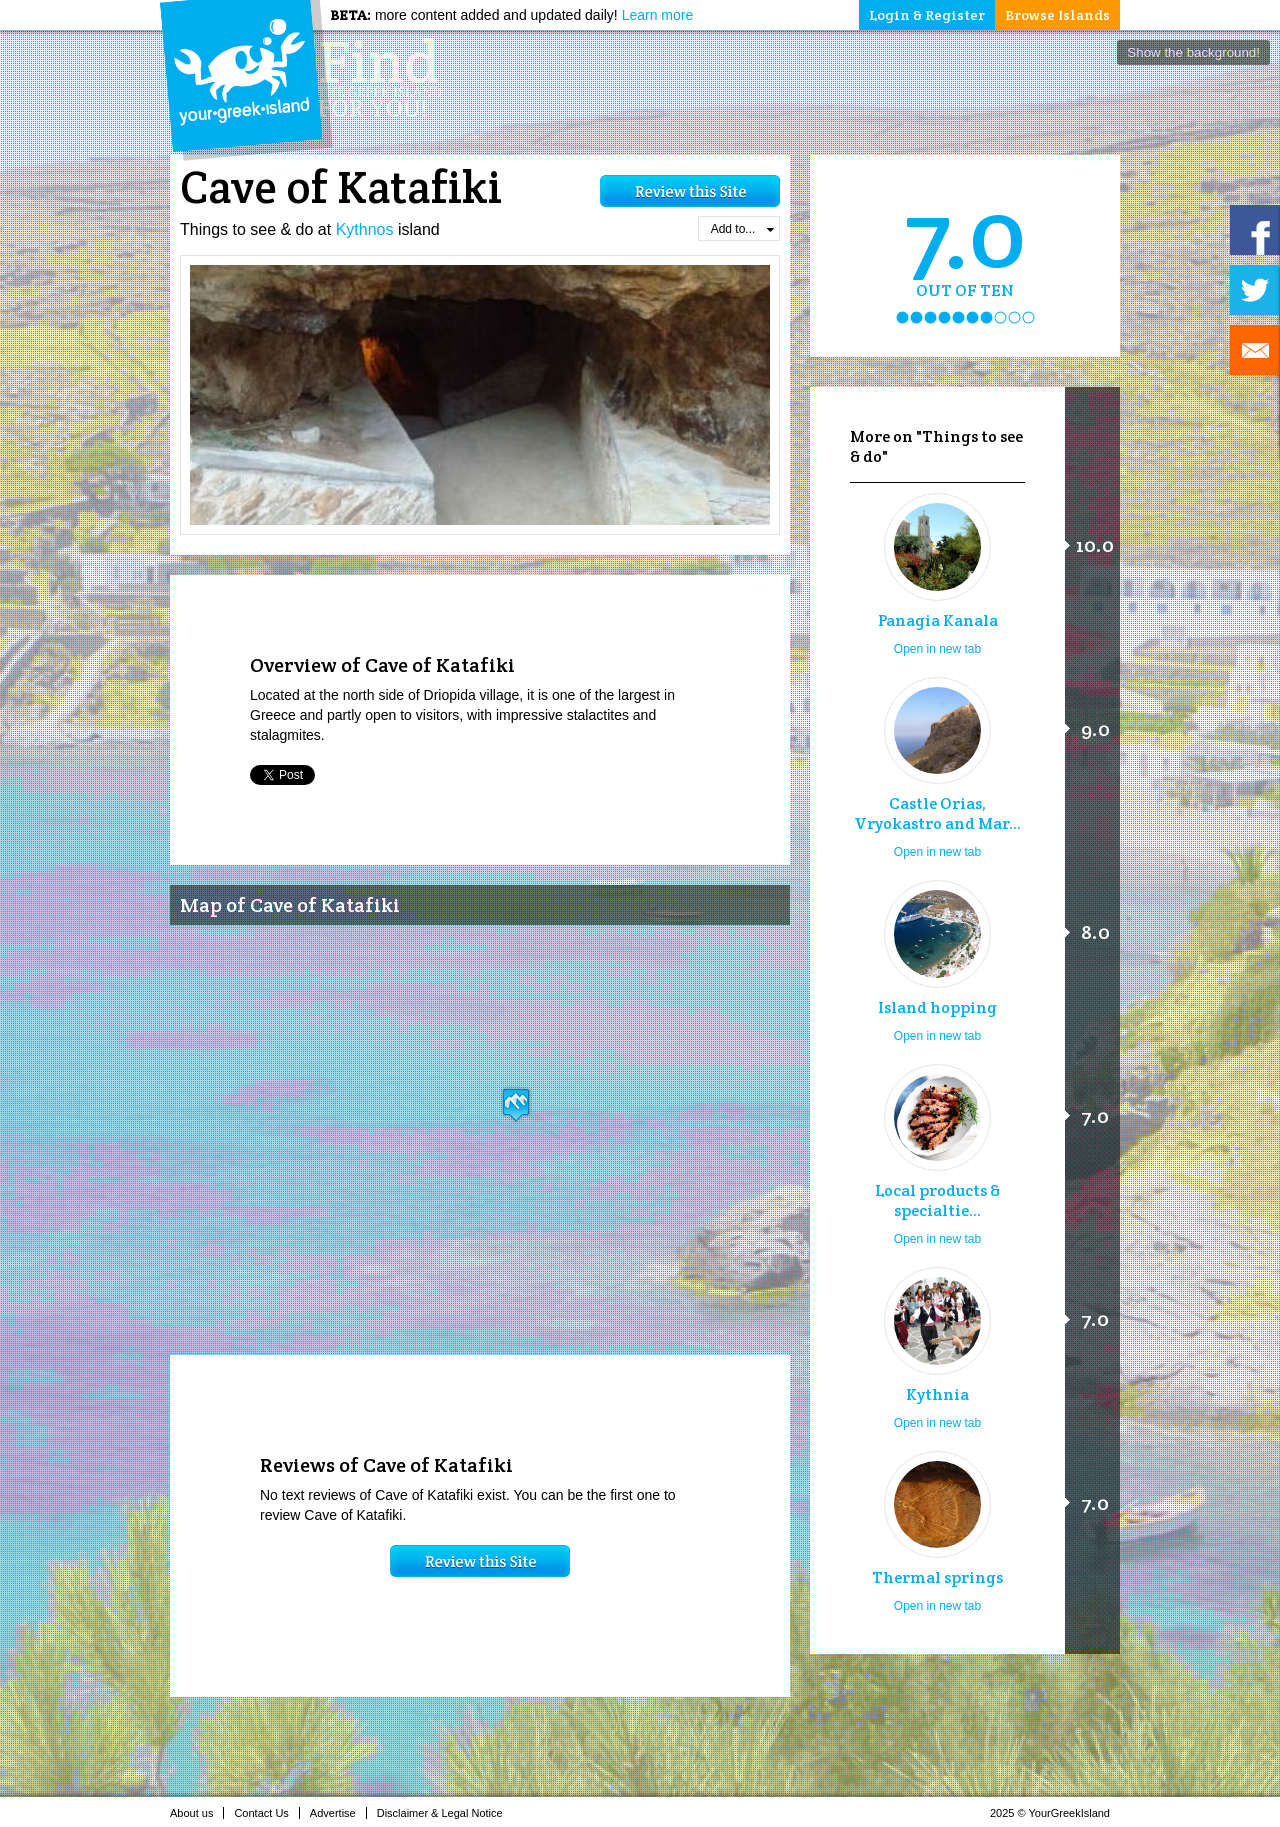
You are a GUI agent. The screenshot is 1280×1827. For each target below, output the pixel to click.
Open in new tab (937, 649)
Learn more (658, 15)
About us (197, 1813)
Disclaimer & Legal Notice (445, 1813)
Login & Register (927, 15)
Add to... (742, 229)
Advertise (338, 1813)
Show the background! (1193, 52)
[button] (516, 1104)
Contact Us (266, 1813)
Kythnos (365, 229)
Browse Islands (1057, 15)
